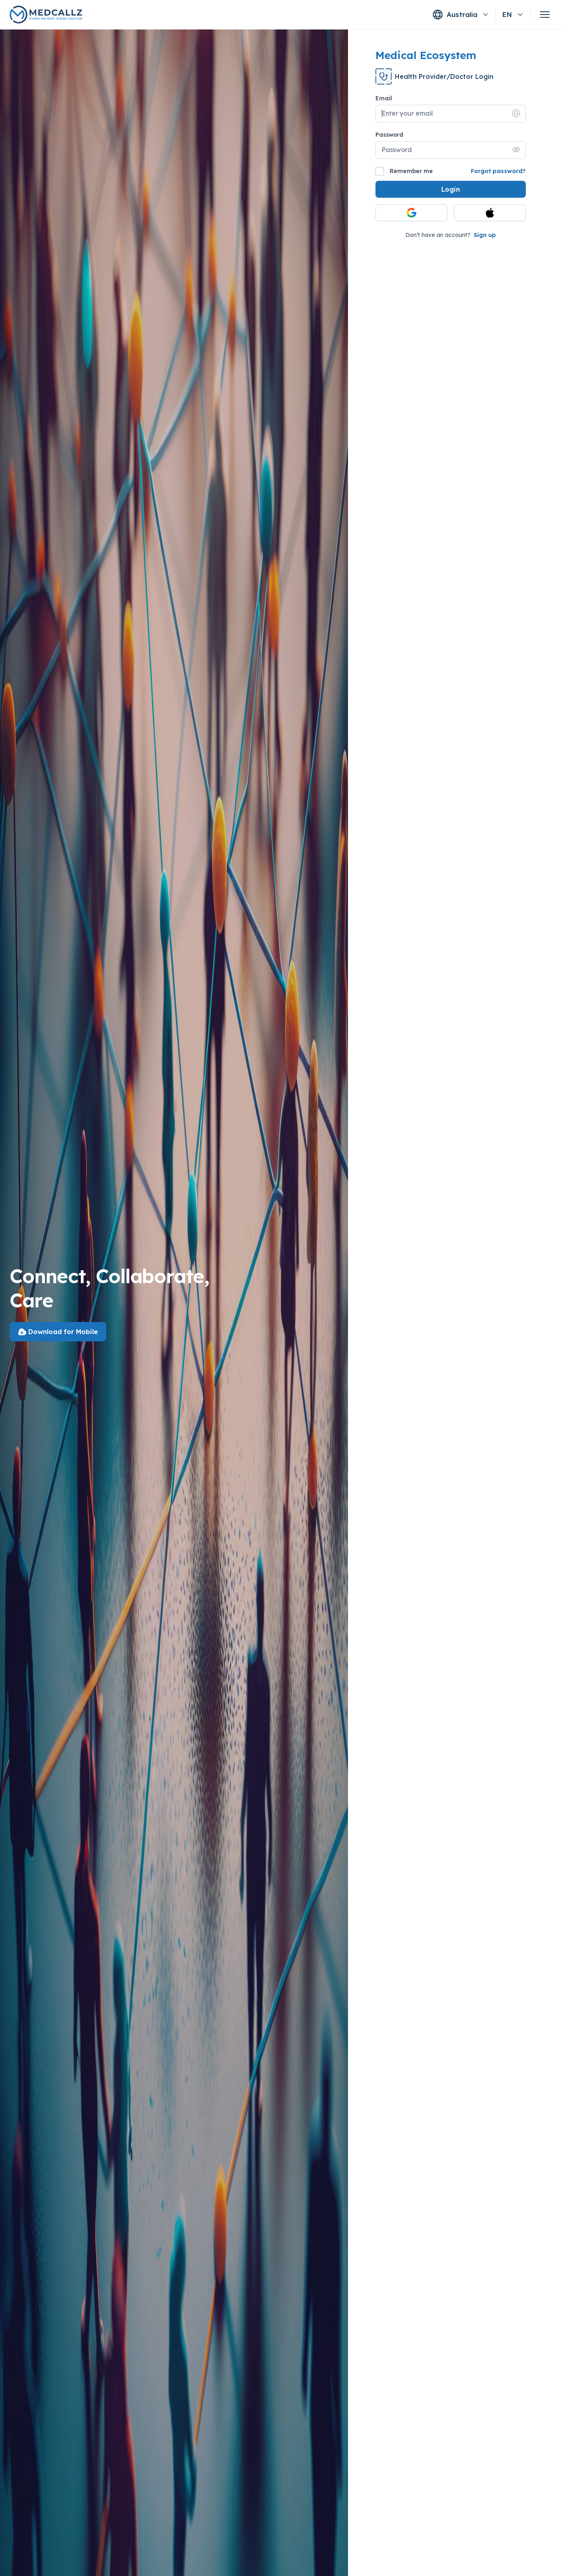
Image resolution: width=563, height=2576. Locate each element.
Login (450, 189)
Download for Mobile (58, 1332)
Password (389, 134)
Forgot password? (498, 171)
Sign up (485, 235)
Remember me (404, 171)
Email (383, 98)
